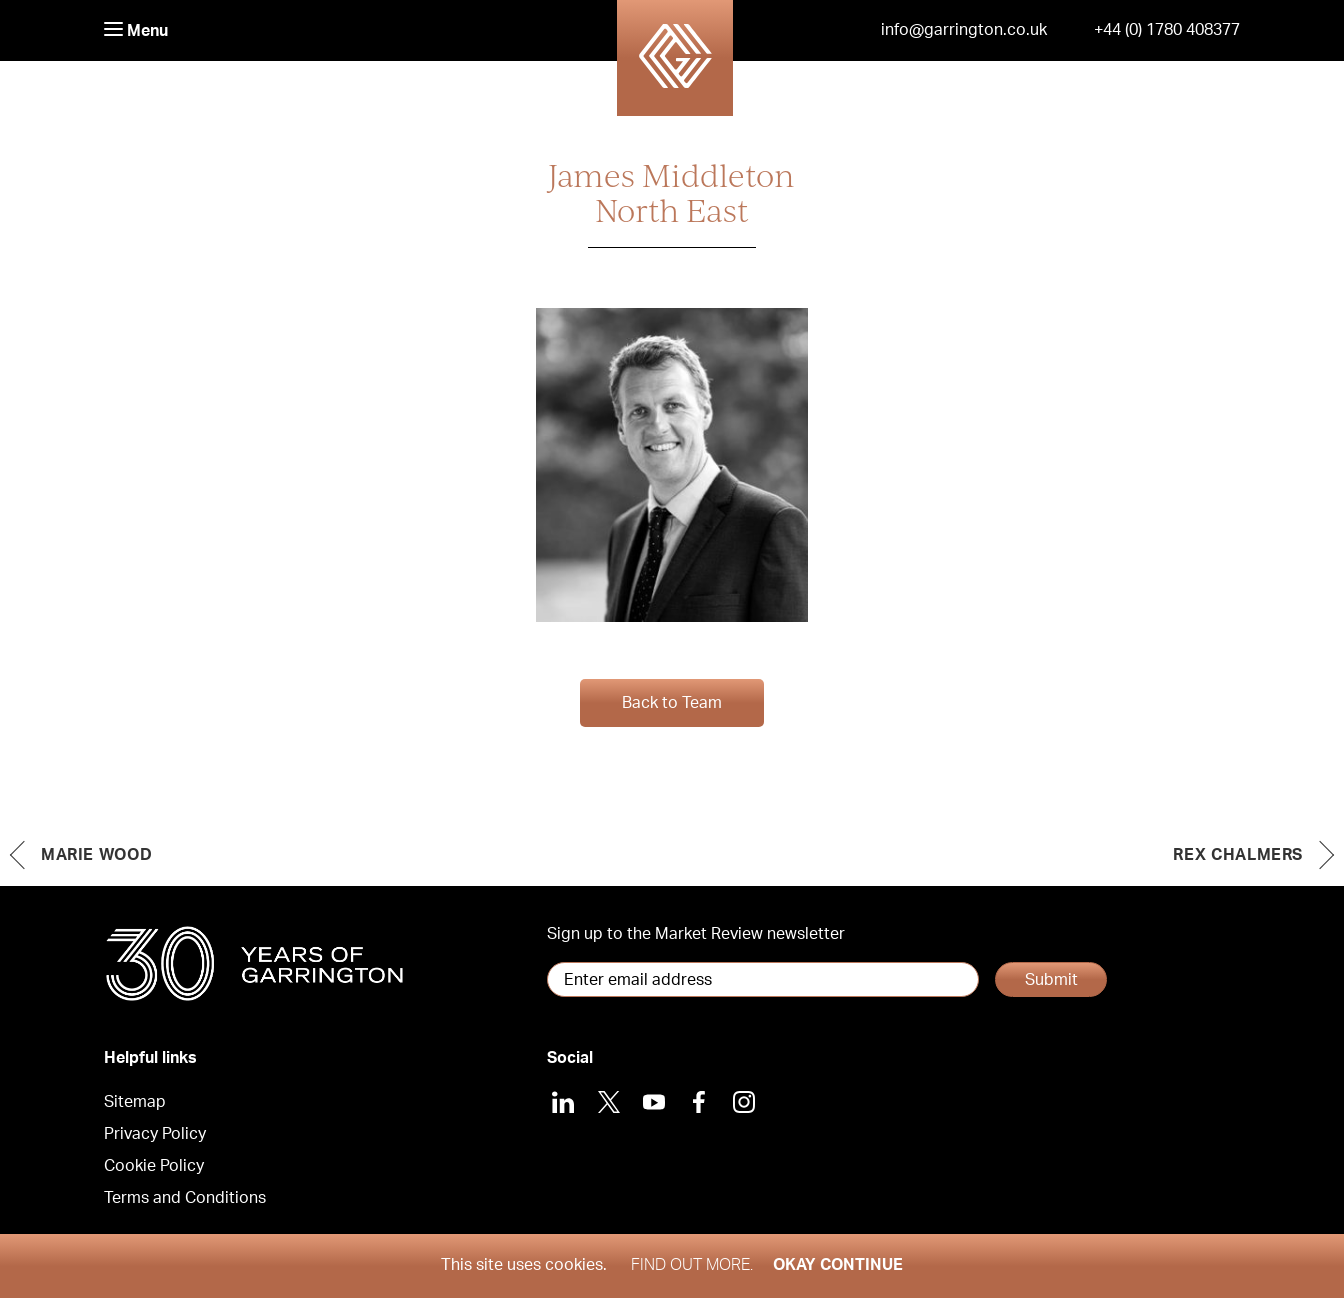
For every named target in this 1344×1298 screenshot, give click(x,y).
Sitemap (135, 1102)
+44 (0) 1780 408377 (1167, 30)
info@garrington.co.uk (964, 30)
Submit (1051, 980)
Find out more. (692, 1265)
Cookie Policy (154, 1166)
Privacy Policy (155, 1134)
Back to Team (672, 703)
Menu (136, 30)
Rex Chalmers (1238, 855)
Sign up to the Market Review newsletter (696, 934)
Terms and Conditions (185, 1198)
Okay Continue (838, 1265)
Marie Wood (96, 855)
